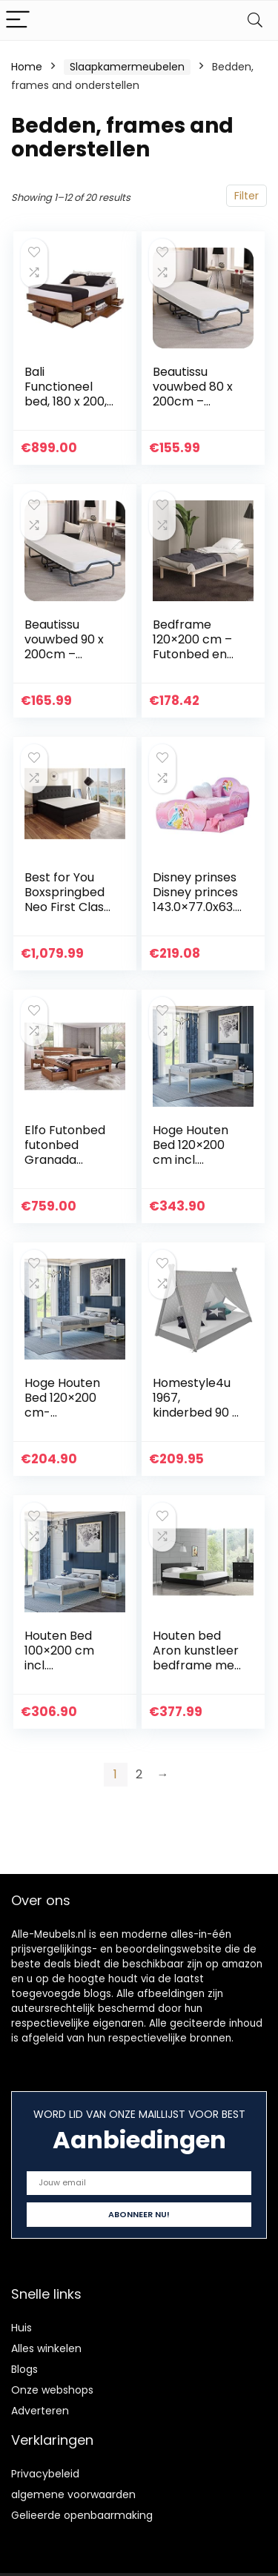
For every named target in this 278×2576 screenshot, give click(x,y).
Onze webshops (52, 2390)
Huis (21, 2327)
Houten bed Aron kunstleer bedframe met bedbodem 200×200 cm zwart (196, 1672)
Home (26, 66)
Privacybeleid (45, 2473)
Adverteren (40, 2410)
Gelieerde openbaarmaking (82, 2515)
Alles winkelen (46, 2348)
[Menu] (18, 20)
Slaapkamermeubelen (127, 66)
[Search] (255, 20)
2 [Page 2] (139, 1774)
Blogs (24, 2369)
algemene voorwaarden (73, 2494)
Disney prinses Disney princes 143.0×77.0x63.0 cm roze (195, 899)
